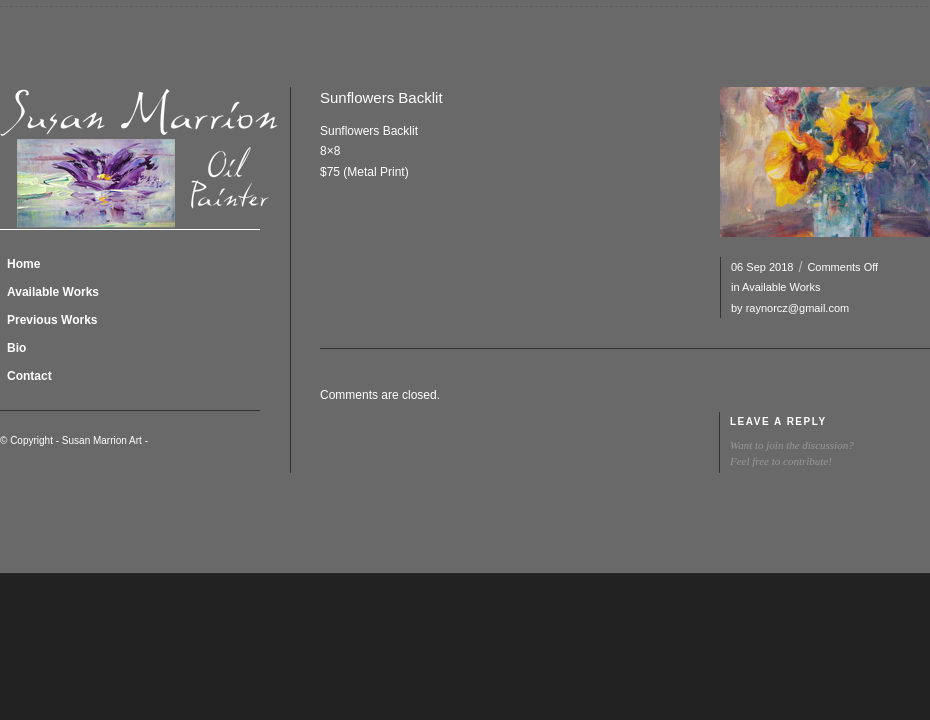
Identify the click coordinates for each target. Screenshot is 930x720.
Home (23, 264)
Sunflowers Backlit (381, 97)
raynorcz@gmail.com (797, 308)
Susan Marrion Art (102, 440)
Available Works (781, 287)
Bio (16, 348)
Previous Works (52, 320)
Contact (29, 376)
